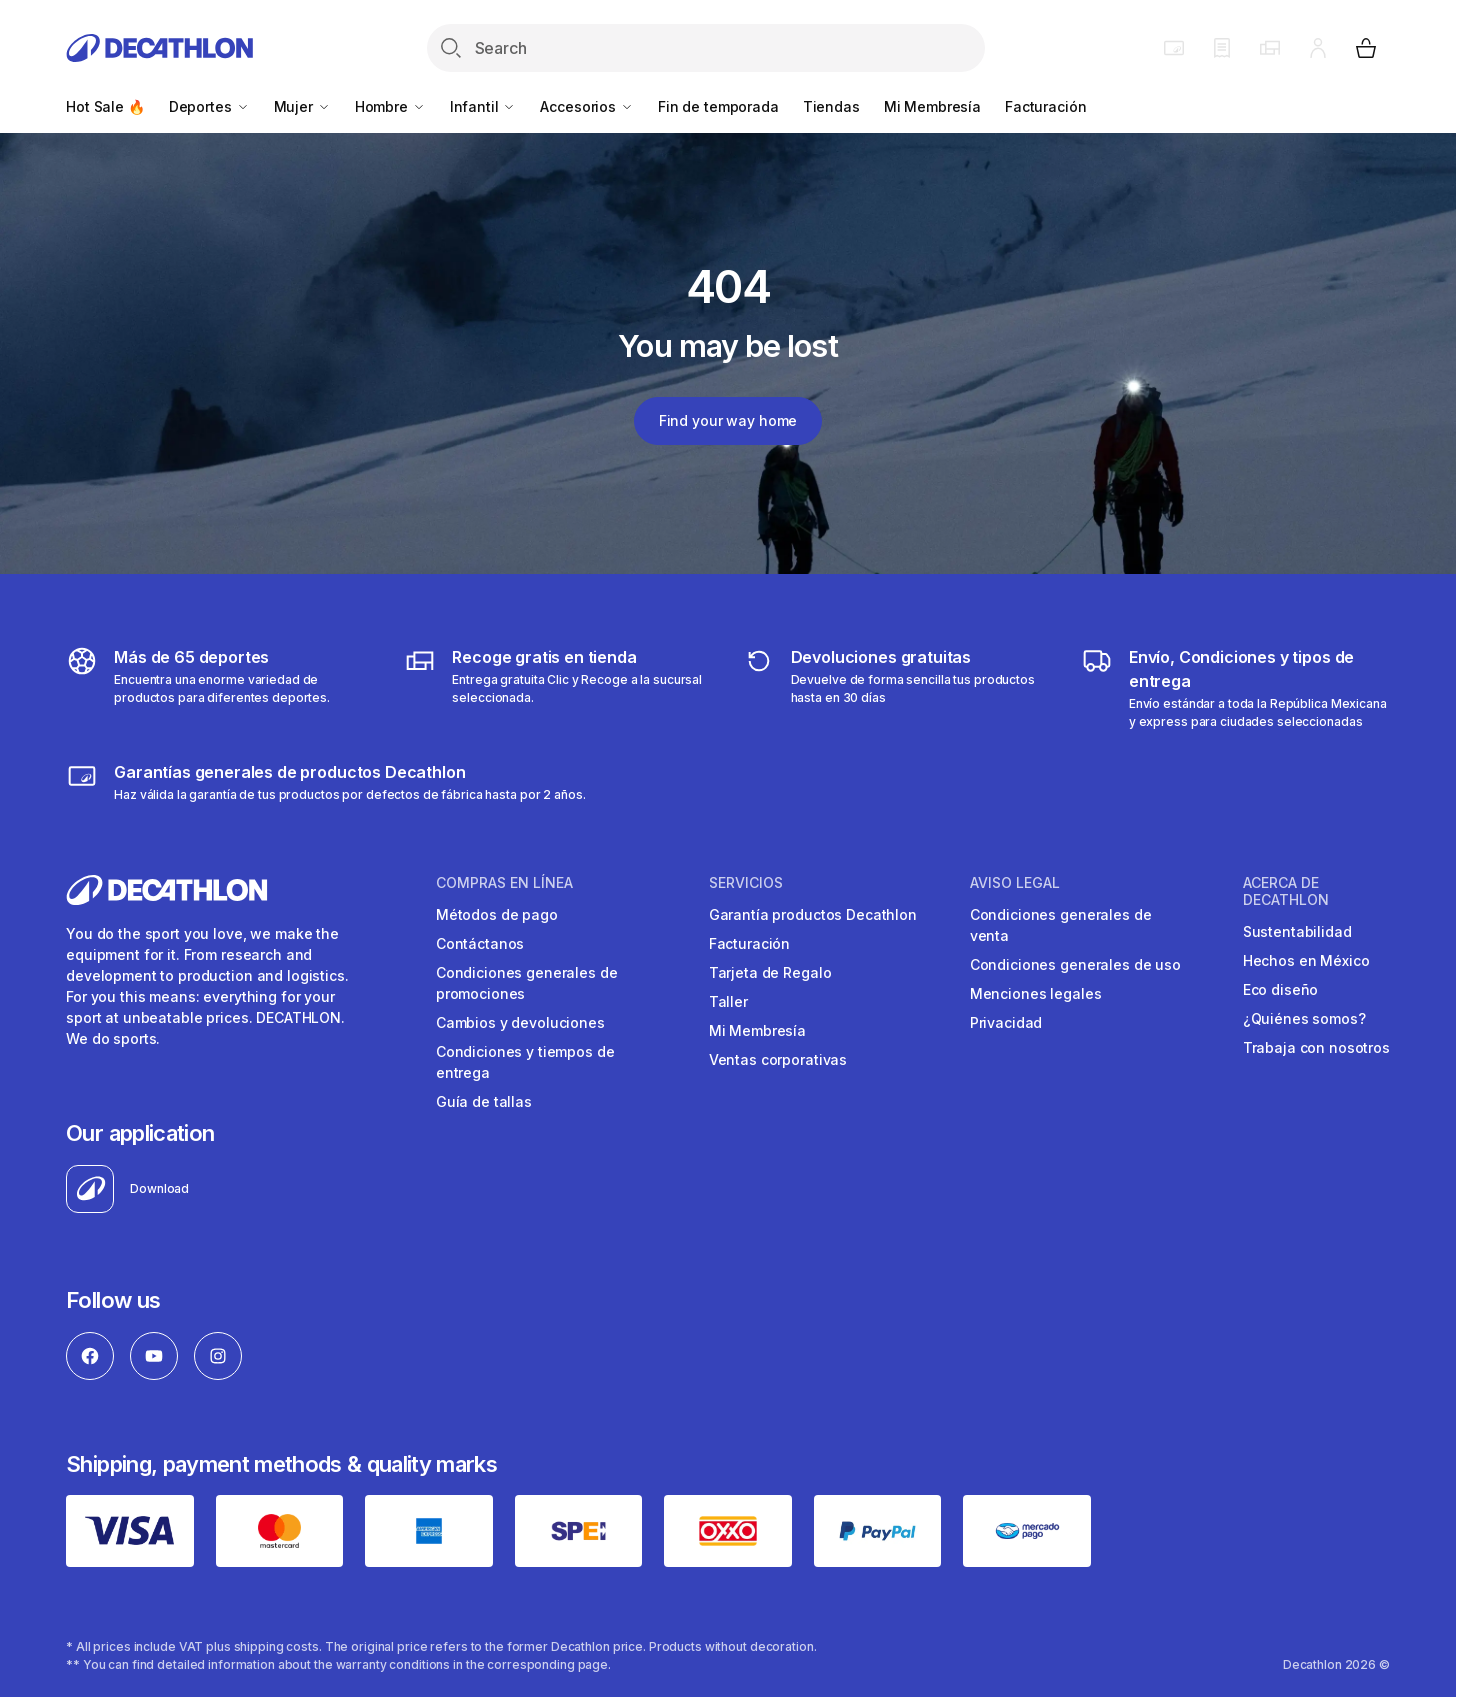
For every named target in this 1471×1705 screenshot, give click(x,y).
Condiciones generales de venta (1061, 925)
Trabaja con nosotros (1316, 1047)
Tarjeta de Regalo (770, 972)
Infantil (483, 106)
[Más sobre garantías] (325, 782)
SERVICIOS (746, 883)
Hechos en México (1306, 960)
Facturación (1045, 106)
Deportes (209, 106)
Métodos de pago (497, 914)
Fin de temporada (718, 106)
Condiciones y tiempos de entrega (525, 1062)
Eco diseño (1281, 989)
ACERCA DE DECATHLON (1286, 891)
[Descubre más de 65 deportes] (220, 688)
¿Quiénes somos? (1304, 1018)
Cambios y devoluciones (520, 1022)
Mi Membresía (932, 106)
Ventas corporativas (778, 1059)
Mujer (302, 106)
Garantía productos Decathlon (813, 914)
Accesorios (586, 106)
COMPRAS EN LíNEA (504, 883)
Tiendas (831, 106)
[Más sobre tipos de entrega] (558, 688)
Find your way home (728, 420)
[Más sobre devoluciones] (897, 688)
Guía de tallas (484, 1101)
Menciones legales (1036, 993)
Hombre (390, 106)
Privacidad (1006, 1022)
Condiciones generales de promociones (527, 983)
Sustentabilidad (1297, 931)
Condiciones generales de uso (1075, 964)
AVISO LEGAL (1015, 883)
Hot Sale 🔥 (105, 106)
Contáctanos (480, 943)
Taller (728, 1001)
